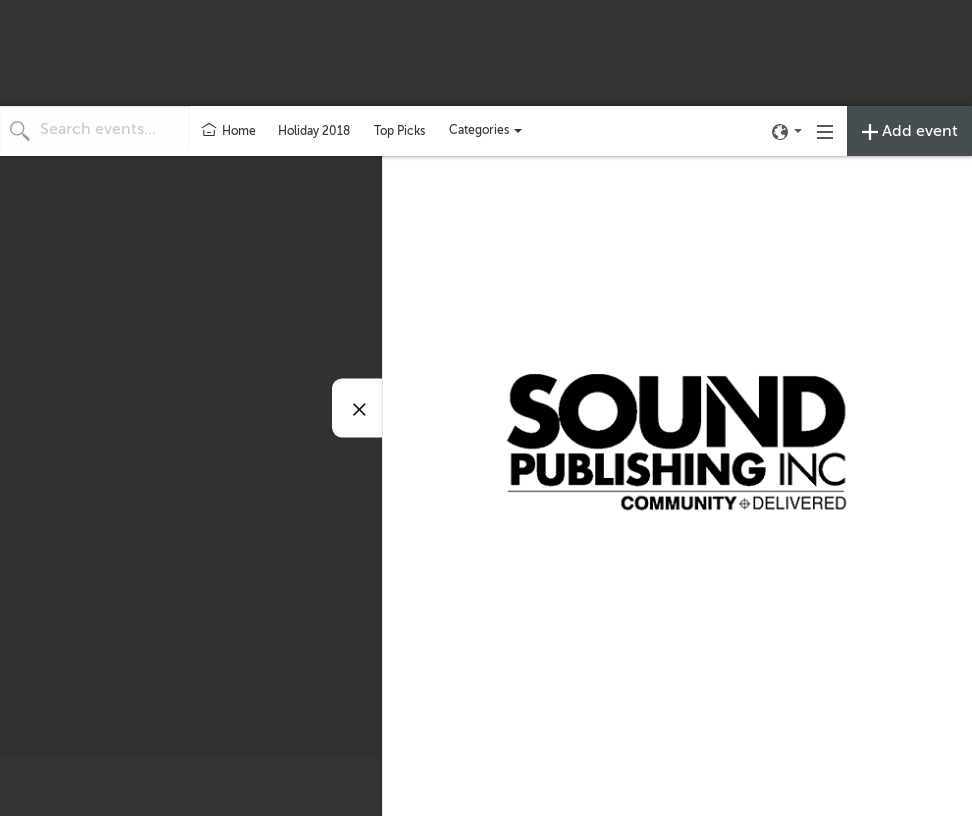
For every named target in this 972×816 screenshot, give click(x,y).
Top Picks (399, 131)
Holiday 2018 (314, 131)
